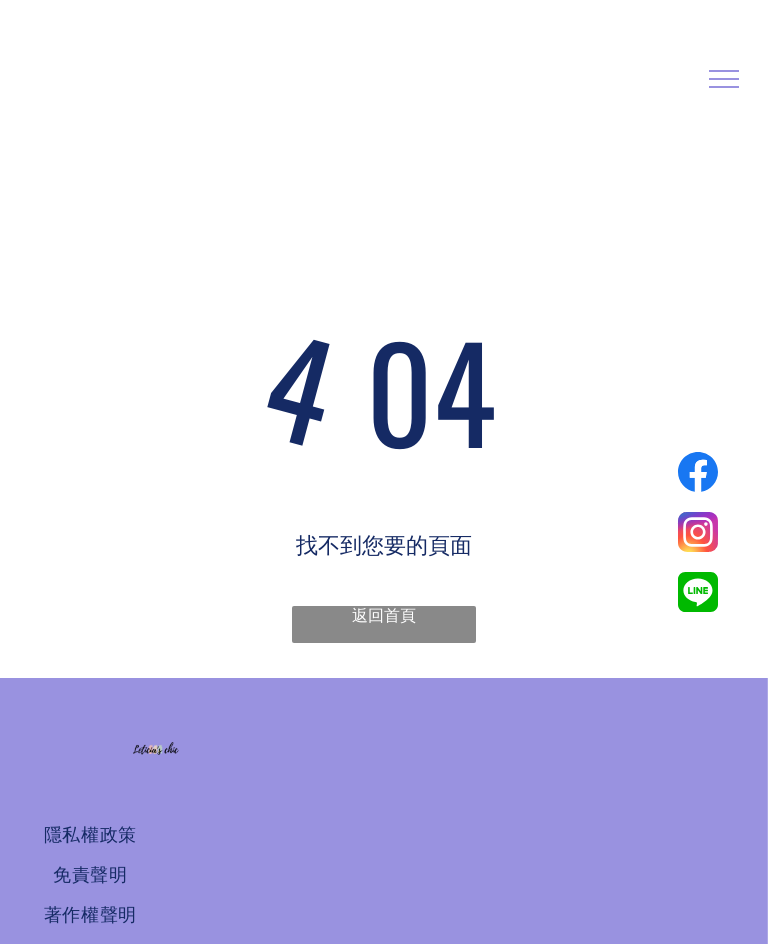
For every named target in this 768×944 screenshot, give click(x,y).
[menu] (724, 79)
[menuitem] (90, 835)
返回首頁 (384, 615)
